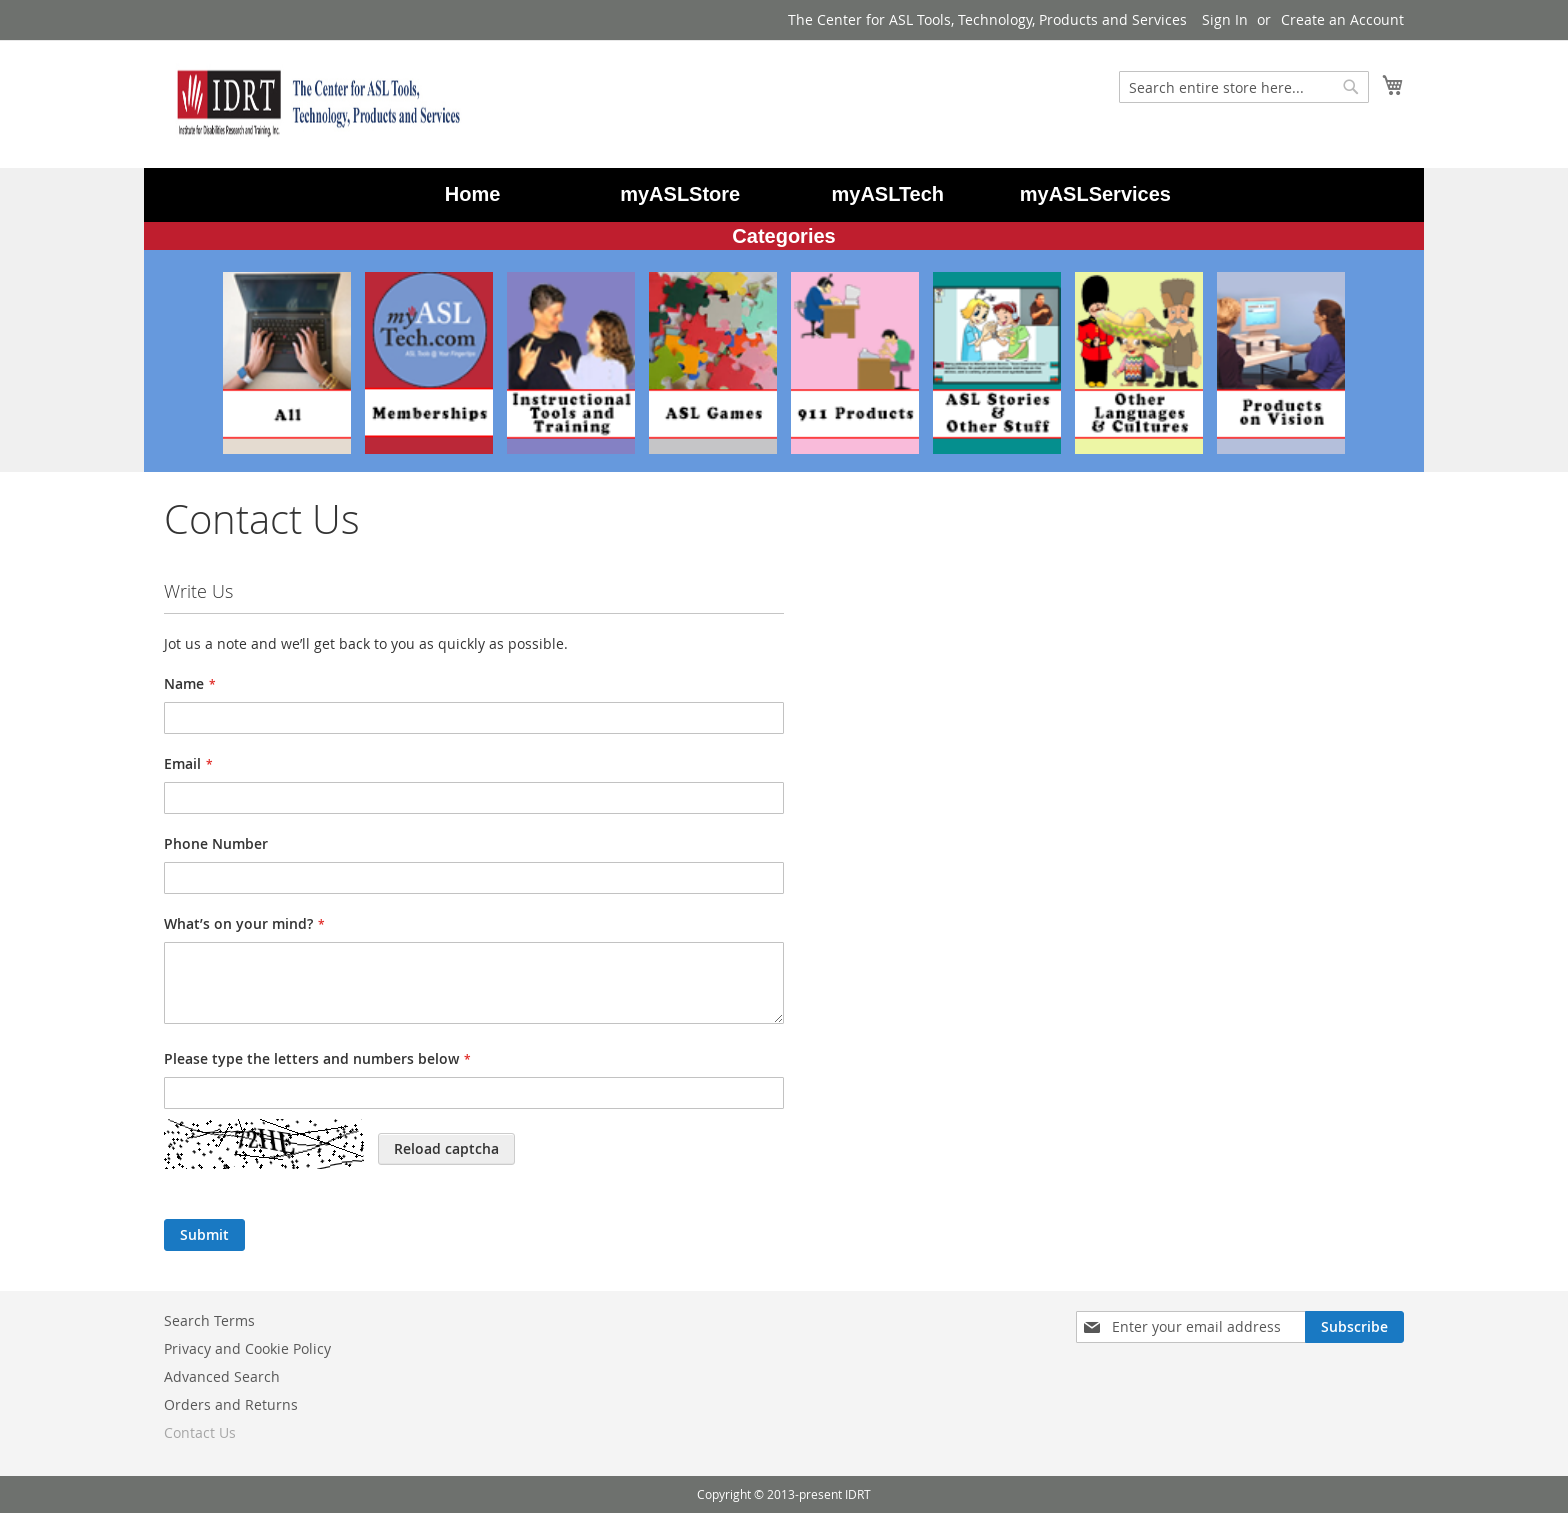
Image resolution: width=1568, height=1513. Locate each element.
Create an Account (1342, 19)
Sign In (1225, 19)
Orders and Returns (231, 1404)
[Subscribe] (1354, 1327)
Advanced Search (222, 1376)
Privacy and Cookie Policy (247, 1348)
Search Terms (209, 1320)
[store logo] (314, 103)
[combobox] (1244, 87)
